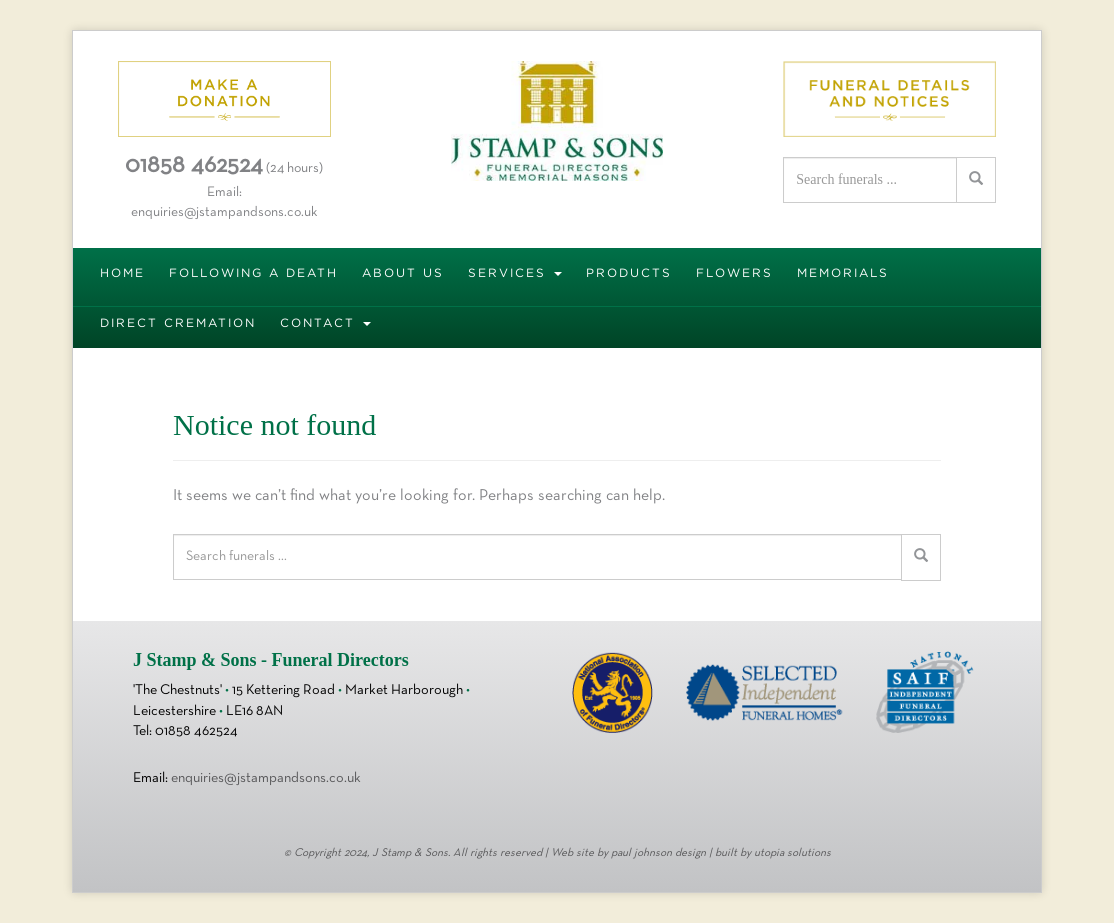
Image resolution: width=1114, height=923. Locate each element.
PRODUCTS (629, 272)
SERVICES (515, 272)
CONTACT (325, 322)
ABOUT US (403, 272)
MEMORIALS (843, 272)
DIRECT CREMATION (178, 322)
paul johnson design (658, 853)
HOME (122, 272)
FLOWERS (734, 272)
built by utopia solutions (773, 853)
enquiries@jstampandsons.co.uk (266, 778)
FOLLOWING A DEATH (253, 272)
